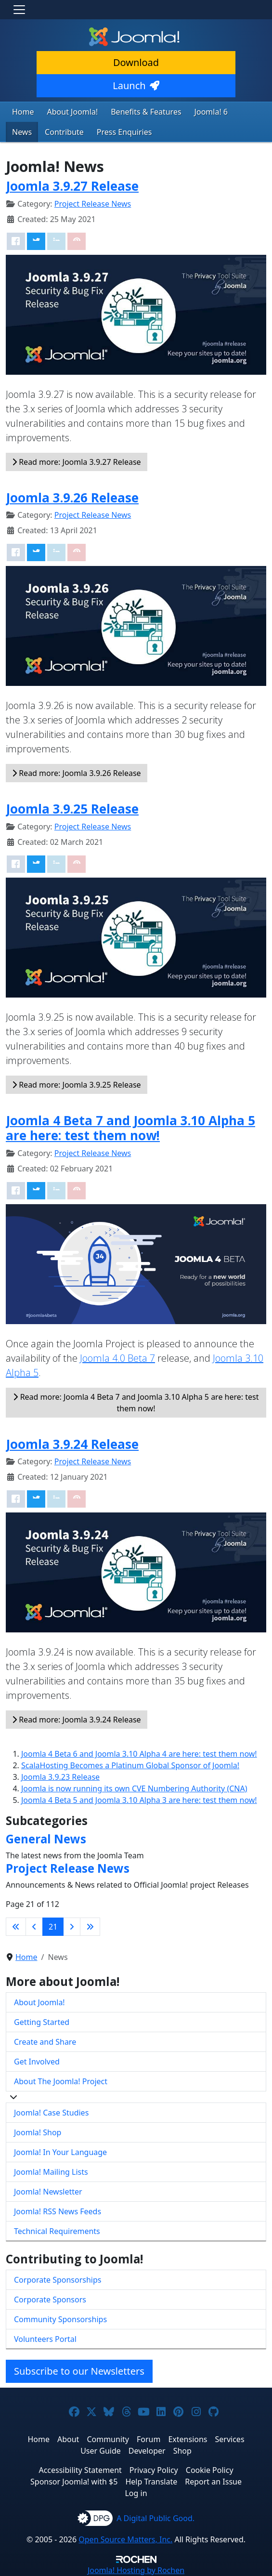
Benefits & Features (146, 111)
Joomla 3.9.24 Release (72, 1444)
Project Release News (92, 203)
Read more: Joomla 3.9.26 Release (76, 773)
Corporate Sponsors (50, 2299)
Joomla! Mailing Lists (51, 2172)
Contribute (64, 132)
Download (136, 62)
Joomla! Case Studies (51, 2112)
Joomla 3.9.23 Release (60, 1777)
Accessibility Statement (80, 2470)
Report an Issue (213, 2481)
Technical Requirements (57, 2231)
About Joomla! (72, 111)
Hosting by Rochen (136, 2570)
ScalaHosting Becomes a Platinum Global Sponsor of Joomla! (130, 1765)
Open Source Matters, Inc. (125, 2539)
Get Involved (37, 2061)
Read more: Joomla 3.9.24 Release (76, 1719)
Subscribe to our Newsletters (79, 2371)
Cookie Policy (209, 2470)
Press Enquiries (124, 132)
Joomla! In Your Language (60, 2152)
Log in (136, 2493)
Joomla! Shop (37, 2132)
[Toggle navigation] (19, 9)
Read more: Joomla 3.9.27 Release (76, 462)
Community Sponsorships (60, 2319)
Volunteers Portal (45, 2339)
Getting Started (41, 2022)
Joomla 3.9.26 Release (72, 497)
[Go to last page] (90, 1927)
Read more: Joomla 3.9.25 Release (76, 1084)
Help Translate (151, 2481)
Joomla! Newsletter (48, 2191)
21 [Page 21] (53, 1926)
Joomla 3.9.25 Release (72, 808)
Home (23, 111)
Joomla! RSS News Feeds (57, 2211)
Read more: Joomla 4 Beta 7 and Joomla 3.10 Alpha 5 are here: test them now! (136, 1403)
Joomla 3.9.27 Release (72, 186)
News (22, 132)
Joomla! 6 (211, 111)
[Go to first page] (16, 1927)
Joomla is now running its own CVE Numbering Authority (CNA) (134, 1788)
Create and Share (45, 2042)
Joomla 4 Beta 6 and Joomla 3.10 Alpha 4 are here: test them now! (139, 1753)
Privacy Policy (154, 2470)
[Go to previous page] (34, 1927)
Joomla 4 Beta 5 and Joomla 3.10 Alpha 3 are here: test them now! (139, 1800)
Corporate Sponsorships (57, 2279)
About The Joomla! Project (60, 2081)
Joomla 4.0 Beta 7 (117, 1358)
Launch (136, 85)
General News (46, 1839)
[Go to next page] (71, 1927)
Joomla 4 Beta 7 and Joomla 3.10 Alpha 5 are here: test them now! (130, 1128)
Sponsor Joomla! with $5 (73, 2481)
